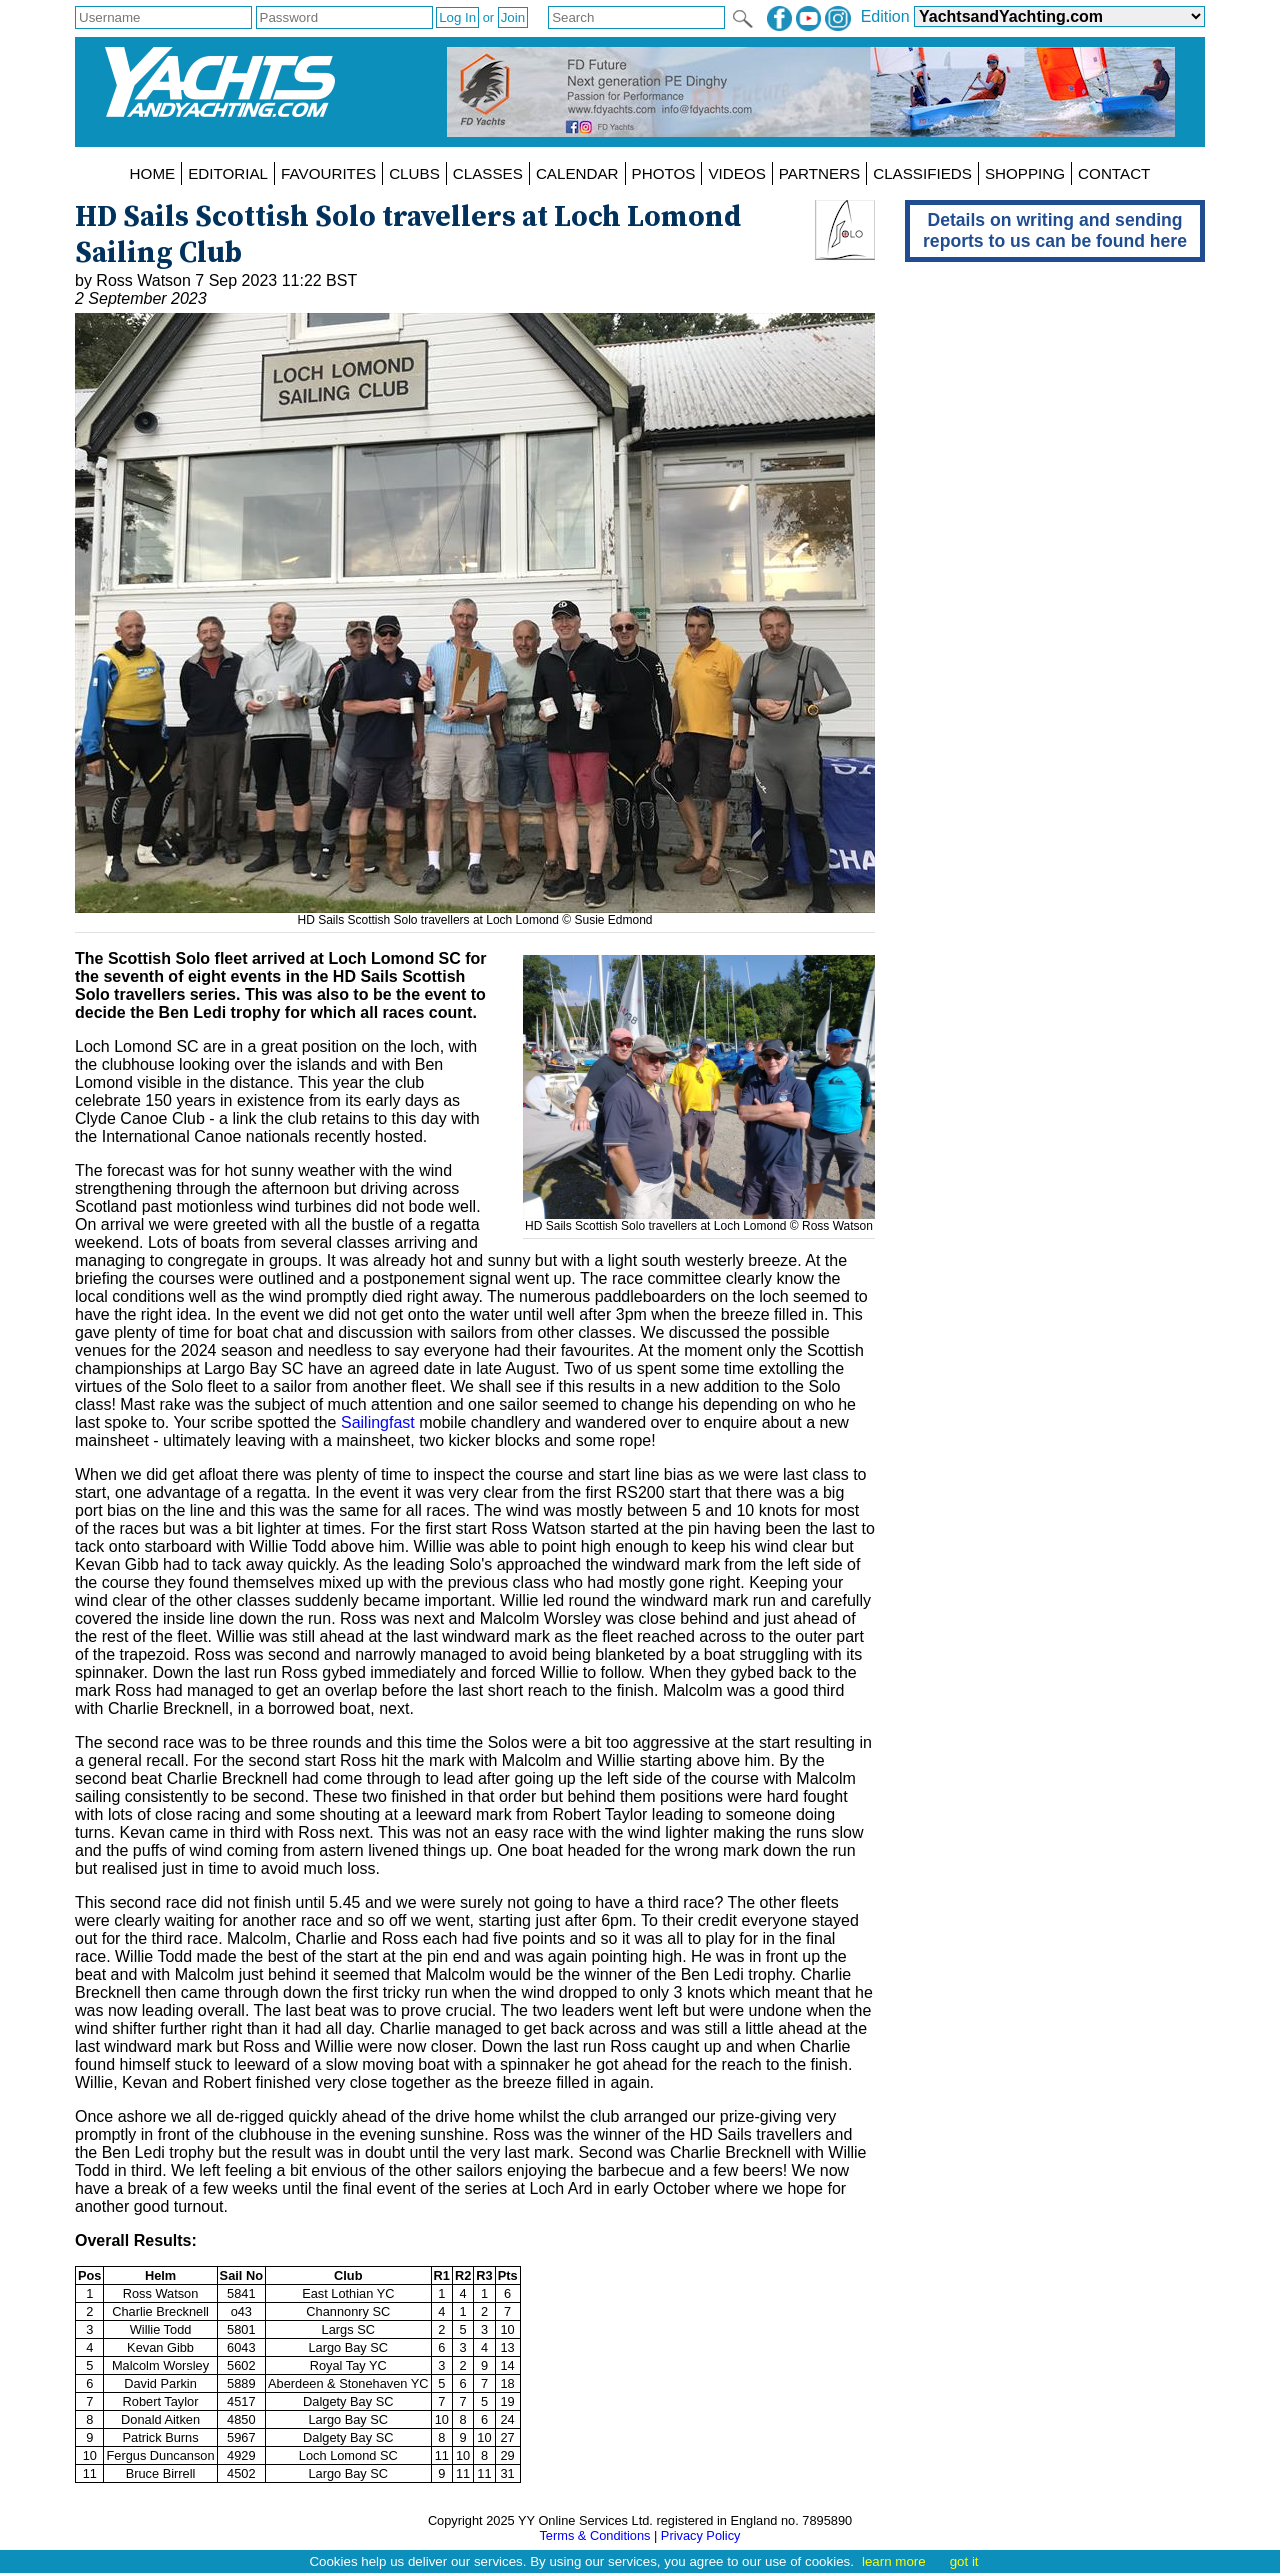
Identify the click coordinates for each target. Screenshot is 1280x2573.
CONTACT (1114, 173)
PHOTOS (664, 173)
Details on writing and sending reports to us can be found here (1055, 230)
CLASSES (488, 173)
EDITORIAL (228, 173)
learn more (894, 2561)
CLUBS (414, 173)
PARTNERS (819, 173)
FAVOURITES (328, 173)
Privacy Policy (701, 2535)
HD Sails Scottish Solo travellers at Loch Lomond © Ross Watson (699, 1219)
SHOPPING (1025, 173)
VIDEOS (736, 173)
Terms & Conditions (594, 2535)
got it (964, 2561)
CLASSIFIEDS (922, 173)
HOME (153, 173)
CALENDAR (577, 173)
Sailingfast (378, 1422)
